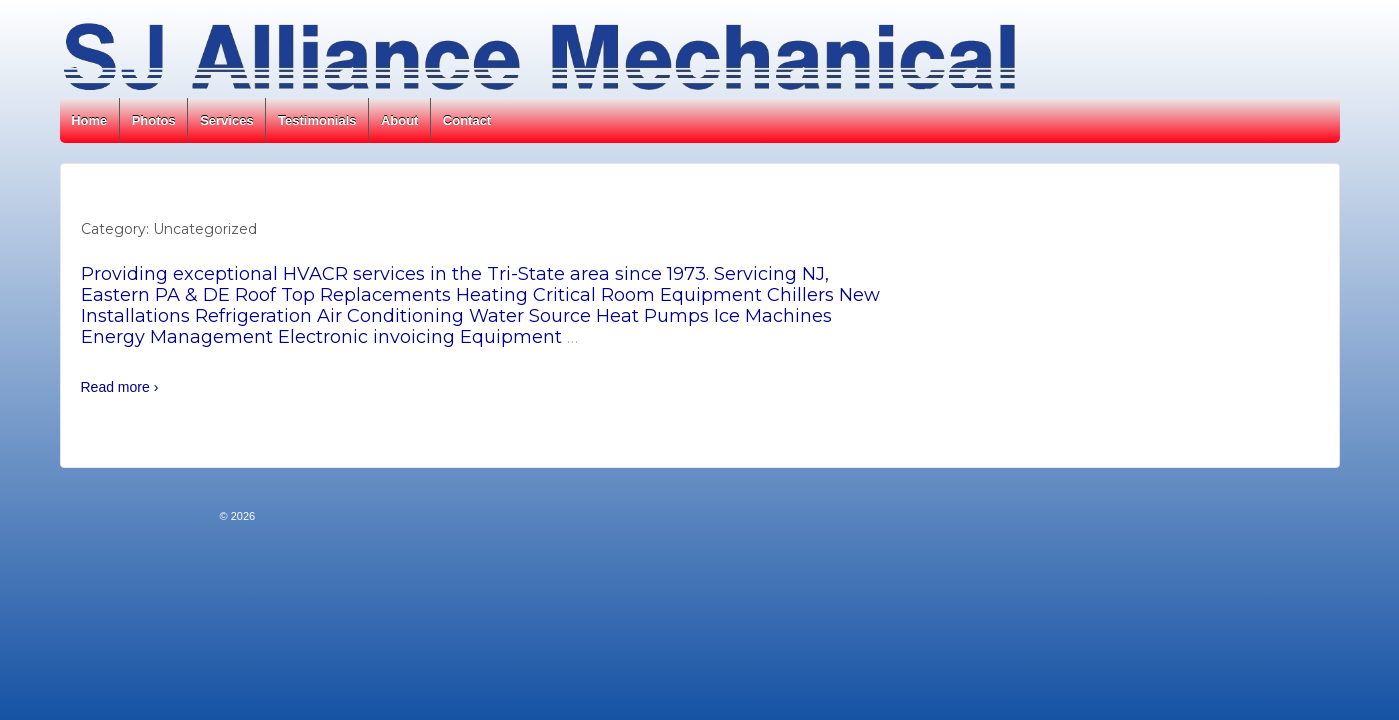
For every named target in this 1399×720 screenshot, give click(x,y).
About (400, 120)
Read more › (120, 387)
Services (227, 120)
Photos (154, 120)
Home (89, 120)
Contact (467, 120)
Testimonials (317, 120)
